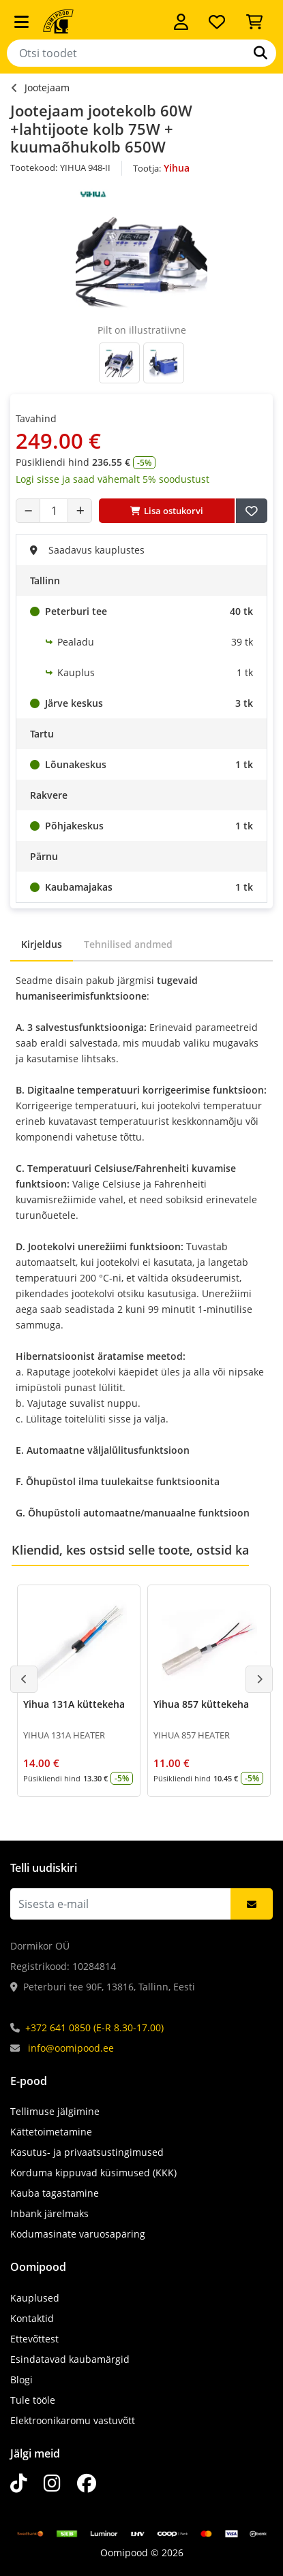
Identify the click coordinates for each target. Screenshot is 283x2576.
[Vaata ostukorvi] (254, 21)
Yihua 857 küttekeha (201, 1704)
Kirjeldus (41, 944)
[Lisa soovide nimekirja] (251, 510)
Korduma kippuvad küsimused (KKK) (93, 2172)
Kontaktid (32, 2318)
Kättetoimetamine (51, 2131)
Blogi (21, 2379)
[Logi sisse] (181, 21)
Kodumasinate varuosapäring (77, 2233)
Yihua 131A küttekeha (74, 1704)
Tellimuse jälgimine (55, 2111)
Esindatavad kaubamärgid (70, 2359)
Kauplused (34, 2297)
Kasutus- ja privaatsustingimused (87, 2152)
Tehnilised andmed (128, 944)
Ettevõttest (34, 2338)
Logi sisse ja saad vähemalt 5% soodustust (112, 479)
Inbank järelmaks (49, 2213)
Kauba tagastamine (54, 2193)
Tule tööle (32, 2400)
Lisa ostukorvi (166, 511)
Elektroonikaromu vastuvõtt (72, 2420)
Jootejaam (47, 87)
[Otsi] (260, 53)
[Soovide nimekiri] (216, 21)
